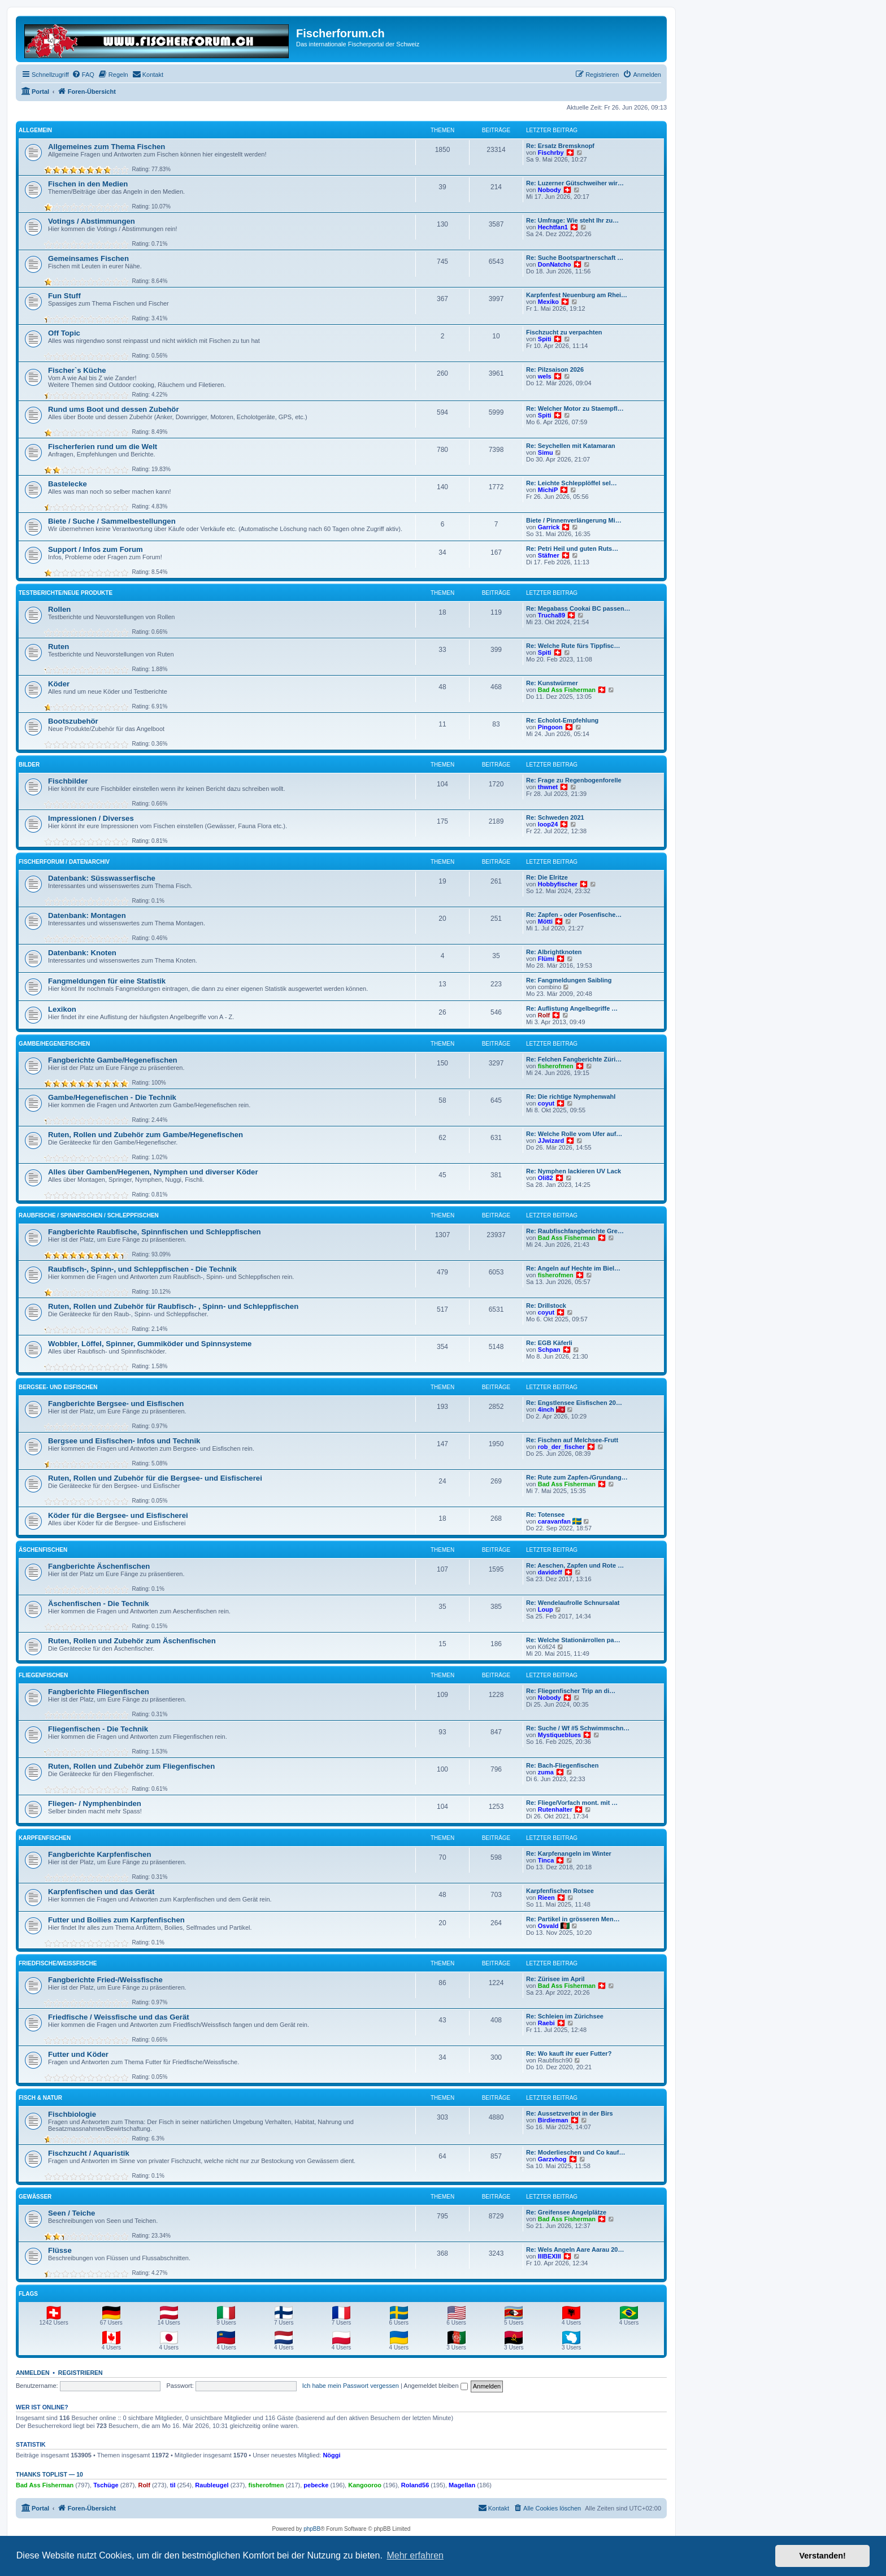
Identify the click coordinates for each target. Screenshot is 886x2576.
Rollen (59, 609)
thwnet (548, 787)
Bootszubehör (73, 721)
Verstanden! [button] (823, 2555)
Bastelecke (67, 484)
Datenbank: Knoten (82, 952)
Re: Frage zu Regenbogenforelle (574, 780)
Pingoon (550, 727)
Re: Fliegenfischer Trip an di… (570, 1690)
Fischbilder (68, 781)
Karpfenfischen (45, 1838)
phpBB (311, 2529)
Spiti (544, 339)
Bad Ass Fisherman (567, 689)
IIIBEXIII (549, 2256)
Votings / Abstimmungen (91, 221)
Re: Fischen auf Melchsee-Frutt (572, 1440)
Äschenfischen (43, 1550)
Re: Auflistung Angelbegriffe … (572, 1008)
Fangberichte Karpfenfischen (99, 1854)
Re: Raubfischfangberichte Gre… (575, 1231)
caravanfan (554, 1521)
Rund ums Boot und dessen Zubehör (113, 409)
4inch (546, 1409)
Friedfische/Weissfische (58, 1963)
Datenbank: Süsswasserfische (101, 878)
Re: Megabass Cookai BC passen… (578, 608)
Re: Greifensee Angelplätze (566, 2212)
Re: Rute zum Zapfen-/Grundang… (577, 1477)
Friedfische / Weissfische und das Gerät (118, 2017)
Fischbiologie (72, 2114)
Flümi (546, 958)
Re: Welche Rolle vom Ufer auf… (574, 1133)
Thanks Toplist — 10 (49, 2474)
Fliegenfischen (43, 1675)
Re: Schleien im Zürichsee (564, 2016)
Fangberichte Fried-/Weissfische (105, 1979)
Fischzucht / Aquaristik (88, 2153)
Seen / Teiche (71, 2213)
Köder (59, 684)
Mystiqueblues (559, 1734)
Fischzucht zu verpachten (564, 332)
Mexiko (548, 301)
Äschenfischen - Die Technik (98, 1603)
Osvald (548, 1925)
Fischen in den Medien (88, 184)
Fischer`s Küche (77, 370)
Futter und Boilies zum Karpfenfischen (116, 1920)
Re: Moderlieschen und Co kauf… (575, 2152)
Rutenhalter (555, 1809)
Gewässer (35, 2197)
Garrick (549, 527)
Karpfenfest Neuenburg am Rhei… (576, 294)
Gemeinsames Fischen (88, 258)
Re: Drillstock (546, 1305)
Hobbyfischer (557, 884)
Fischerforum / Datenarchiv (64, 862)
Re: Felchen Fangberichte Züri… (574, 1059)
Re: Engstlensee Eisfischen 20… (574, 1402)
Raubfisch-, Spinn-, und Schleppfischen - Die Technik (142, 1269)
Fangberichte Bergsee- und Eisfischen (116, 1403)
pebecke (315, 2485)
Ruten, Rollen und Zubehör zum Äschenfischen (132, 1641)
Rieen (546, 1897)
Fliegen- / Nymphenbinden (94, 1803)
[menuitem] (83, 74)
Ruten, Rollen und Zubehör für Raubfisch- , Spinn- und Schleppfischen (173, 1306)
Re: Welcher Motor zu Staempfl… (575, 408)
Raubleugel (211, 2485)
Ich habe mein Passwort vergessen (350, 2385)
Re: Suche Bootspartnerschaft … (574, 257)
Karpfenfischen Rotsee (560, 1890)
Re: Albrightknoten (554, 951)
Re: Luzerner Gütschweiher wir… (575, 183)
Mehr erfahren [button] (415, 2555)
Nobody (549, 189)
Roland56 (415, 2485)
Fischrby (551, 152)
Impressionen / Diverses (91, 818)
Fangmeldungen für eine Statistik (107, 981)
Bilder (29, 765)
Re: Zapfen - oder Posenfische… (574, 914)
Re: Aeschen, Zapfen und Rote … (575, 1565)
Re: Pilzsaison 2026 (555, 369)
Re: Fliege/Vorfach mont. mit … (572, 1802)
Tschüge (105, 2485)
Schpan (549, 1349)
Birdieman (553, 2120)
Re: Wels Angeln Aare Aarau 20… (575, 2249)
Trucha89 (551, 615)
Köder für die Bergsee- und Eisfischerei (118, 1515)
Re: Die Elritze (547, 877)
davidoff (550, 1572)
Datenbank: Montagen (87, 915)
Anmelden (33, 2372)
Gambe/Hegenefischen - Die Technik (112, 1097)
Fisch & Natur (40, 2098)
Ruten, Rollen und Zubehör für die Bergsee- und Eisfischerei (155, 1478)
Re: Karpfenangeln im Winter (568, 1853)
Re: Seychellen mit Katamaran (570, 445)
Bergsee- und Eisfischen (58, 1387)
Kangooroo (364, 2485)
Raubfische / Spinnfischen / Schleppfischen (89, 1215)
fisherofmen (556, 1066)
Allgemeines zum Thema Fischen (106, 146)
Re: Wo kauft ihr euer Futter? (568, 2053)
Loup (545, 1609)
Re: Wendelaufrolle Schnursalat (572, 1602)
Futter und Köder (78, 2054)
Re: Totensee (545, 1514)
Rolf (544, 1015)
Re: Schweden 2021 (555, 817)
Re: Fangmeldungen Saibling (569, 980)
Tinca (546, 1860)
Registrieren (80, 2372)
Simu (545, 452)
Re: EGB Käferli (549, 1342)
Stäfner (548, 555)
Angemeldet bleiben (435, 2385)
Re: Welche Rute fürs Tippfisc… (573, 645)
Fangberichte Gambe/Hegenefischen (112, 1060)
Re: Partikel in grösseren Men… (573, 1919)
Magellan (462, 2485)
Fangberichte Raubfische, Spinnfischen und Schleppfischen (154, 1232)
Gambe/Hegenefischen (54, 1044)
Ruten (58, 646)
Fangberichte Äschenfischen (99, 1566)
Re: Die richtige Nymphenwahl (570, 1096)
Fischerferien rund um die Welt (102, 446)
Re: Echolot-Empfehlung (562, 720)
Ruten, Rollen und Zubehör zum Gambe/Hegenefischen (145, 1134)
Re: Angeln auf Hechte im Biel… (573, 1268)
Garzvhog (552, 2159)
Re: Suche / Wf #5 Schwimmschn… (577, 1728)
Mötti (545, 921)
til (173, 2485)
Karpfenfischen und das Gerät (101, 1891)
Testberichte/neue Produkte (65, 593)
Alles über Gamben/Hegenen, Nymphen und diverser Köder (153, 1172)
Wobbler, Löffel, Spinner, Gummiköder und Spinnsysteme (149, 1343)
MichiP (548, 489)
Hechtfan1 (553, 227)
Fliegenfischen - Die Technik (98, 1729)
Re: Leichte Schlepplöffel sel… (571, 483)
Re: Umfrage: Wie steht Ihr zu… (572, 220)
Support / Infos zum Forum (95, 549)
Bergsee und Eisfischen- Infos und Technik (124, 1441)
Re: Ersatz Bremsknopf (560, 145)
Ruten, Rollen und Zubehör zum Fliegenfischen (131, 1766)
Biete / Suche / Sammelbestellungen (112, 521)
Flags (28, 2294)
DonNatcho (554, 264)
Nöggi (331, 2455)
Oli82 (545, 1177)
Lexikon (62, 1009)
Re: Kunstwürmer (552, 683)
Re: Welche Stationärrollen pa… (573, 1640)
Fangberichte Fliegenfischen (98, 1691)
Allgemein (35, 130)
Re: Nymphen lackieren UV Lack (573, 1171)
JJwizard (551, 1140)
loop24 (548, 824)
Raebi (546, 2023)
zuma (546, 1772)
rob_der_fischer (561, 1446)
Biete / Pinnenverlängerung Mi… (574, 520)
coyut (546, 1103)
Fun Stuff (64, 295)
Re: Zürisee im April (555, 1978)
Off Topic (64, 333)
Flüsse (60, 2250)
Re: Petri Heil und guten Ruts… (572, 548)
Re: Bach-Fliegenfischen (562, 1765)
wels (544, 376)
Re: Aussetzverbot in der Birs (569, 2113)
